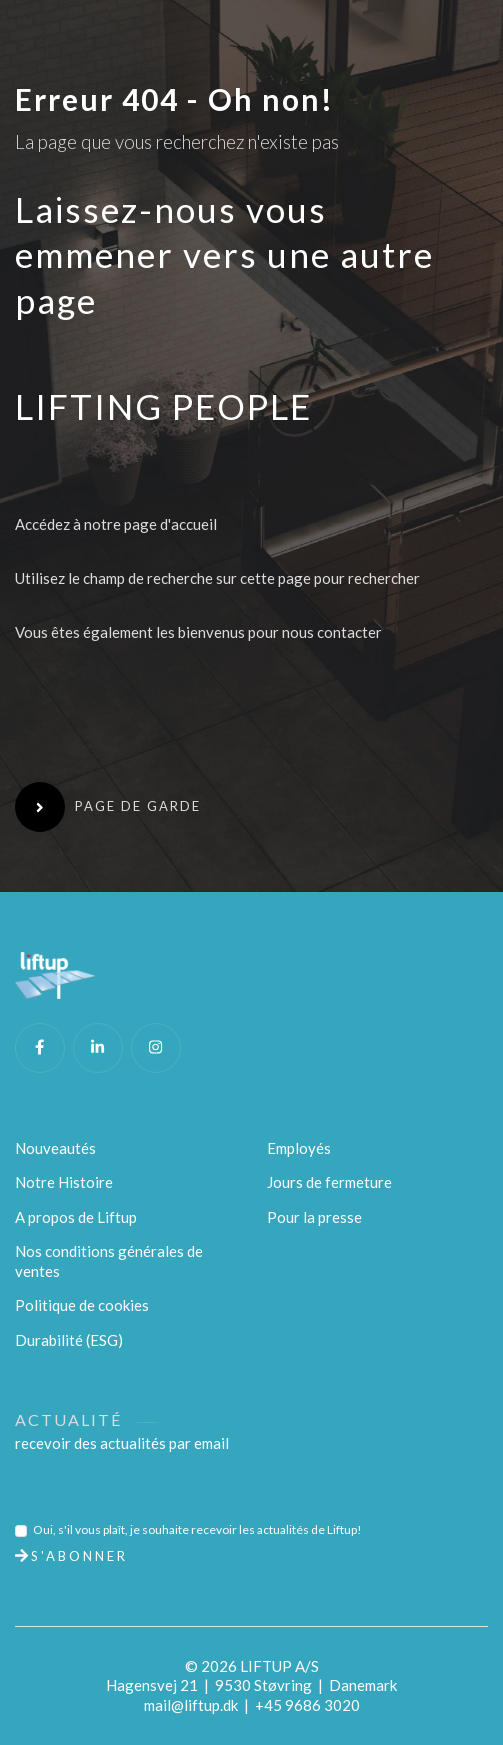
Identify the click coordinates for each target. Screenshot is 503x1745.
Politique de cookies (82, 1305)
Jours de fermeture (329, 1182)
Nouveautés (55, 1148)
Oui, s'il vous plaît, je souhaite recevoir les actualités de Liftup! (197, 1529)
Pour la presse (314, 1217)
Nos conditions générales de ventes (109, 1261)
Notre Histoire (64, 1182)
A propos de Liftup (76, 1217)
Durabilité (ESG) (69, 1340)
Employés (299, 1148)
